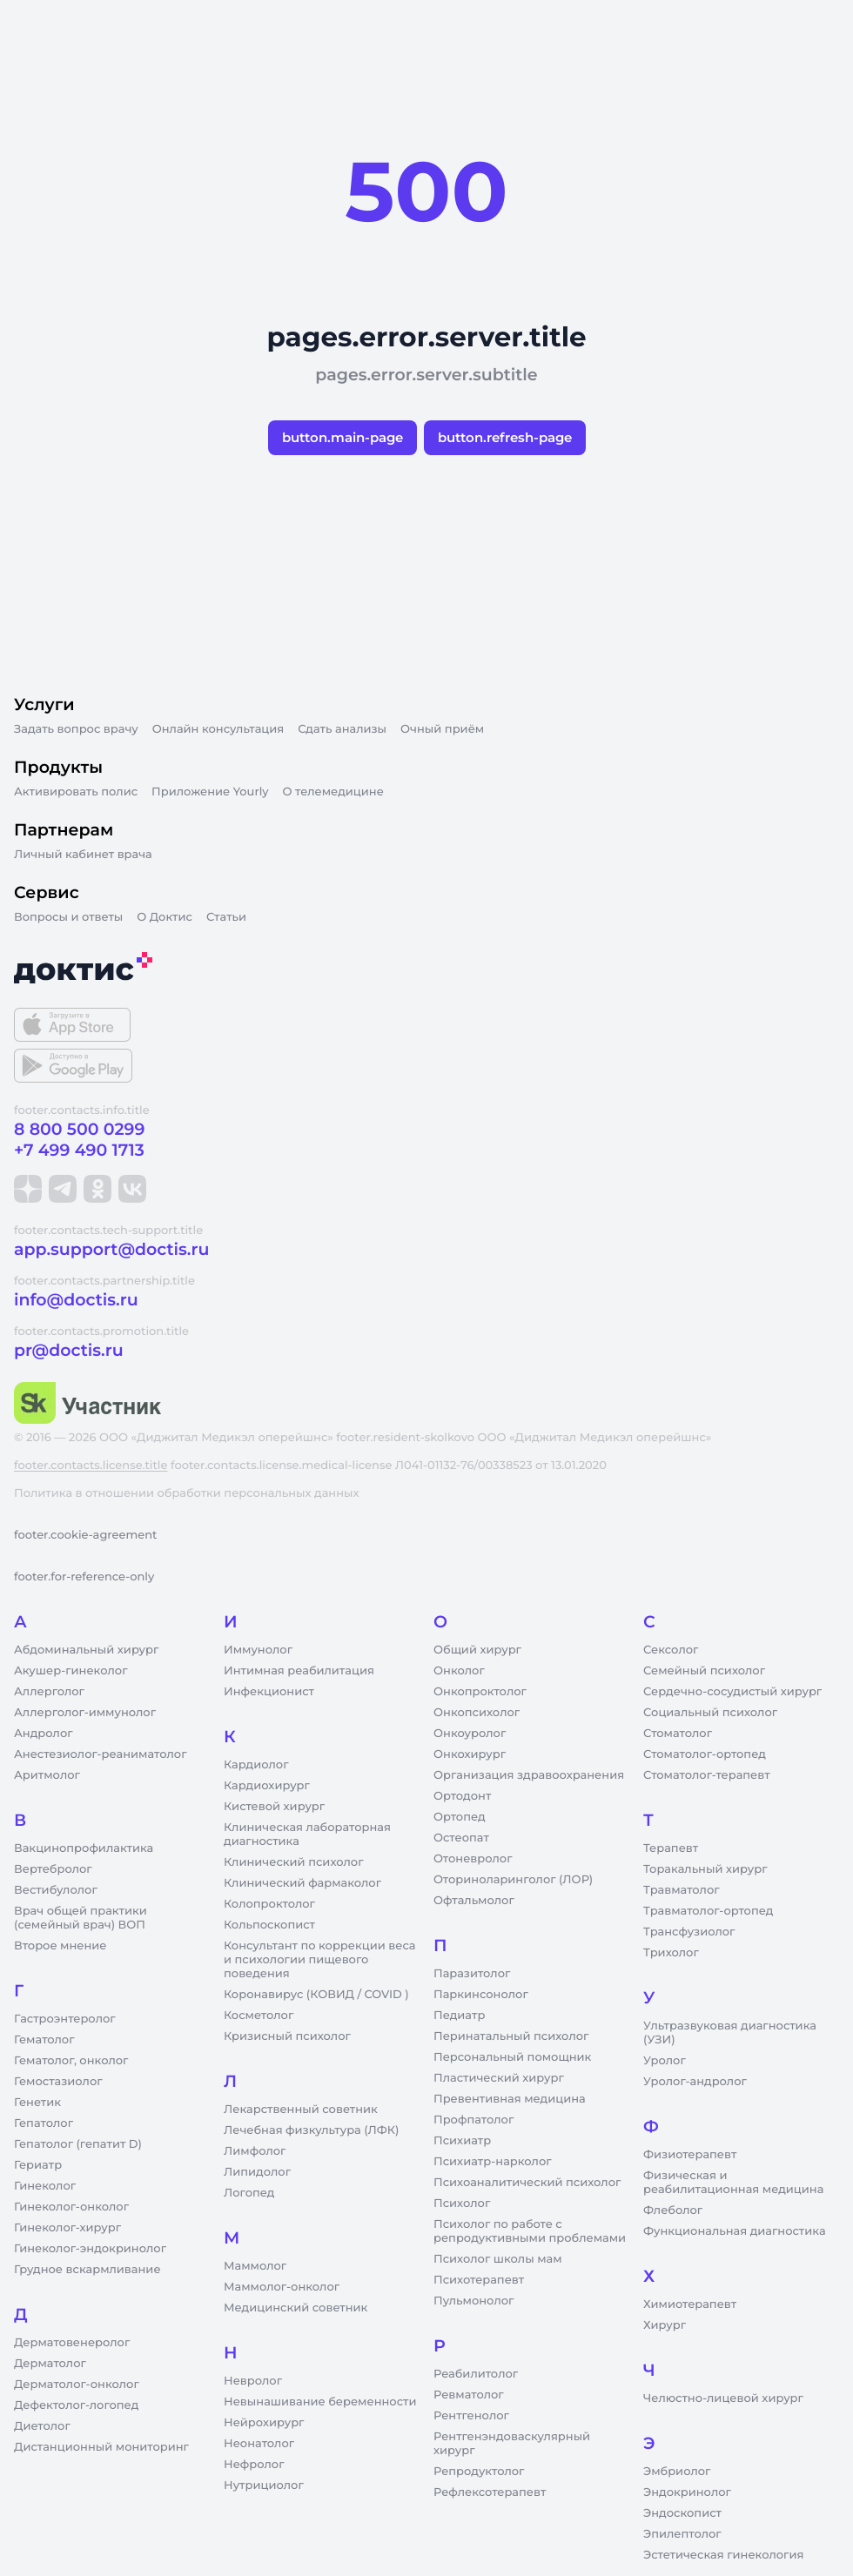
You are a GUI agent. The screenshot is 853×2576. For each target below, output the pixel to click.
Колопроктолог (269, 1904)
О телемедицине (333, 792)
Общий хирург (477, 1650)
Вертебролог (53, 1869)
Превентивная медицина (509, 2099)
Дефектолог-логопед (76, 2405)
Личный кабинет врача (83, 855)
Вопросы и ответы (68, 917)
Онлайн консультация (218, 729)
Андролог (43, 1734)
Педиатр (459, 2016)
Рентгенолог (471, 2416)
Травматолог (681, 1890)
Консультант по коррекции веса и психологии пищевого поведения (319, 1960)
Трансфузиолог (689, 1932)
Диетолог (42, 2426)
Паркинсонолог (480, 1995)
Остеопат (461, 1838)
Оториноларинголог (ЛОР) (513, 1880)
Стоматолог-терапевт (706, 1775)
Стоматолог (677, 1734)
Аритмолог (47, 1775)
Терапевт (670, 1848)
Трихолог (671, 1953)
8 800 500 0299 (79, 1129)
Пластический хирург (498, 2078)
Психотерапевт (478, 2280)
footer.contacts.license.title (90, 1465)
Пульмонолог (473, 2301)
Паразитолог (471, 1974)
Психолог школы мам (497, 2259)
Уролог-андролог (695, 2082)
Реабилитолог (475, 2374)
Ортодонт (462, 1796)
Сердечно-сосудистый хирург (732, 1692)
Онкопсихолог (476, 1713)
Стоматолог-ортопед (704, 1754)
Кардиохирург (267, 1786)
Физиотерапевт (689, 2155)
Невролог (253, 2381)
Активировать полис (76, 792)
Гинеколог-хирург (67, 2228)
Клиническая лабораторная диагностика (307, 1834)
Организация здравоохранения (528, 1775)
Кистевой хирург (274, 1807)
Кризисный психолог (287, 2036)
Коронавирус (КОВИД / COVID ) (316, 1995)
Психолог (461, 2203)
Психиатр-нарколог (492, 2162)
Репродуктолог (478, 2472)
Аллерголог (49, 1692)
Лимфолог (254, 2151)
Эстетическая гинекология (723, 2555)
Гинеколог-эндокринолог (90, 2249)
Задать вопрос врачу (76, 729)
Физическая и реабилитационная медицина (733, 2183)
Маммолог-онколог (281, 2287)
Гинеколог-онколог (71, 2207)
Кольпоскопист (269, 1925)
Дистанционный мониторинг (101, 2447)
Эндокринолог (687, 2492)
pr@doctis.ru (69, 1350)
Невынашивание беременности (320, 2402)
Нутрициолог (264, 2485)
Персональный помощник (512, 2057)
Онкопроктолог (480, 1692)
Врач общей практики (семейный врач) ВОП (80, 1918)
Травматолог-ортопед (708, 1911)
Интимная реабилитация (299, 1671)
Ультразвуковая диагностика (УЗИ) (729, 2033)
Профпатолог (473, 2120)
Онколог (459, 1671)
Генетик (37, 2103)
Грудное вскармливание (87, 2270)
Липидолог (257, 2172)
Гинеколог (45, 2186)
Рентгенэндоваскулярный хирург (511, 2444)
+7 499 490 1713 (79, 1150)
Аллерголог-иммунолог (85, 1713)
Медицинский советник (295, 2308)
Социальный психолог (710, 1713)
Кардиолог (256, 1765)
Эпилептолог (682, 2534)
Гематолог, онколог (71, 2061)
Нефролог (254, 2465)
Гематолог (44, 2040)
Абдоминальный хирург (86, 1650)
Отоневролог (473, 1859)
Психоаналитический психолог (527, 2183)
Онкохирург (469, 1754)
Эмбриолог (676, 2472)
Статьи (226, 917)
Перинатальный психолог (510, 2036)
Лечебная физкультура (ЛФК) (311, 2130)
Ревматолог (468, 2395)
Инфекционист (269, 1692)
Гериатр (38, 2165)
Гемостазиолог (58, 2082)
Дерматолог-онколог (76, 2385)
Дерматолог (50, 2364)
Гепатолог (43, 2123)
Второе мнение (60, 1946)
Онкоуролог (469, 1734)
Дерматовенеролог (72, 2343)
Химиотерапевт (689, 2304)
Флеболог (672, 2210)
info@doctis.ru (76, 1300)
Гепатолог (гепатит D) (78, 2144)
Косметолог (258, 2016)
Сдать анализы (342, 729)
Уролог (664, 2061)
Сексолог (670, 1650)
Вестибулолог (55, 1890)
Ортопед (459, 1817)
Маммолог (255, 2266)
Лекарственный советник (301, 2109)
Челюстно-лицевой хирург (723, 2398)
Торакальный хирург (705, 1869)
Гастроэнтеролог (65, 2019)
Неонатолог (259, 2444)
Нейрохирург (264, 2423)
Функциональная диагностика (734, 2231)
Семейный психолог (704, 1671)
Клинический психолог (294, 1862)
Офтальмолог (473, 1901)
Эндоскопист (682, 2513)
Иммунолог (258, 1650)
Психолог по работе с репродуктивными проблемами (529, 2231)
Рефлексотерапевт (489, 2492)
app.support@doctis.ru (111, 1249)
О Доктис (164, 917)
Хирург (664, 2325)
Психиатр (462, 2141)
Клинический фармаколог (302, 1883)
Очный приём (442, 729)
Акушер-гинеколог (70, 1671)
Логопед (249, 2193)
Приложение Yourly (209, 792)
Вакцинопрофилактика (83, 1848)
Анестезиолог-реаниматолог (100, 1754)
